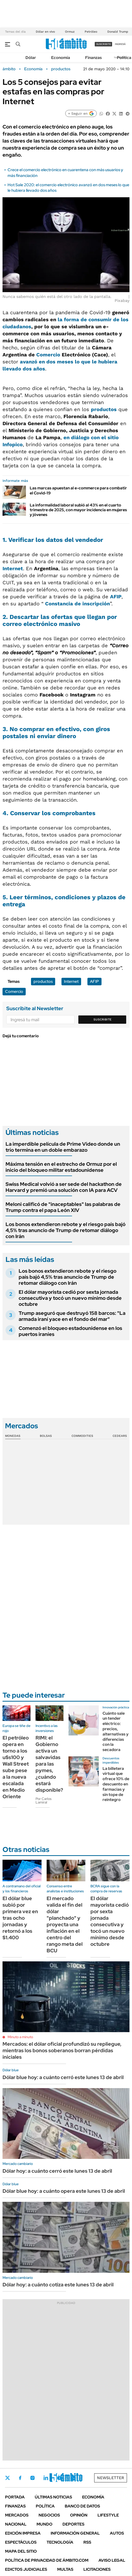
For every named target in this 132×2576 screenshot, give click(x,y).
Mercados (16, 2515)
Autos (117, 2533)
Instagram (32, 2478)
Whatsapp (73, 2478)
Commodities (82, 1436)
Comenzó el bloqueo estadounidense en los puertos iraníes (70, 1331)
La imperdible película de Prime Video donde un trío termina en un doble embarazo (63, 1147)
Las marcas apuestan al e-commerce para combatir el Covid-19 (78, 490)
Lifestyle (108, 2515)
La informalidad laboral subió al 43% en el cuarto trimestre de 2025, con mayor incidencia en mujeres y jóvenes (78, 509)
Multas (65, 2569)
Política (124, 57)
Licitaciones (97, 2569)
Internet (13, 568)
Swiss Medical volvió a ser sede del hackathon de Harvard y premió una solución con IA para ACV (64, 1187)
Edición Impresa (23, 2533)
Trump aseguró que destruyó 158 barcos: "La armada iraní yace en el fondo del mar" (72, 1316)
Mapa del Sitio (21, 2551)
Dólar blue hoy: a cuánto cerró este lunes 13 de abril (63, 2077)
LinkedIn (46, 2478)
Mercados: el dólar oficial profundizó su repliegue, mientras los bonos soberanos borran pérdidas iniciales (62, 2050)
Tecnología (60, 2542)
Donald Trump (117, 31)
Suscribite (102, 1019)
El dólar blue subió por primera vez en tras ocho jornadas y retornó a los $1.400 (20, 1918)
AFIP (115, 597)
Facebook (20, 2478)
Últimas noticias (53, 2497)
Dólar (30, 57)
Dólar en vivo (45, 31)
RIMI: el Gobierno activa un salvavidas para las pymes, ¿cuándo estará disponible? (49, 1763)
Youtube (59, 2478)
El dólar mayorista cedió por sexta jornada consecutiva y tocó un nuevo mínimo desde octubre (70, 1298)
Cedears (120, 1436)
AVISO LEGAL (111, 2560)
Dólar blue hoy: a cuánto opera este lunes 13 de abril (64, 2191)
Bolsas (46, 1436)
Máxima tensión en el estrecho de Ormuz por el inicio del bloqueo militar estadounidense (61, 1167)
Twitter (7, 2478)
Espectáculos (21, 2542)
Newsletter (110, 2477)
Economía (60, 57)
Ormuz (70, 31)
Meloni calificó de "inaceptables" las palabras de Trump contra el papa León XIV (63, 1207)
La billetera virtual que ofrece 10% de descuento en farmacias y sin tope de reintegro (116, 1784)
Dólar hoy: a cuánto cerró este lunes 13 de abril (57, 2171)
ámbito (9, 69)
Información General (75, 2533)
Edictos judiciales (26, 2569)
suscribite (103, 44)
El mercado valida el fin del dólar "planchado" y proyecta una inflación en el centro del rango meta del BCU (65, 1924)
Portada (15, 2497)
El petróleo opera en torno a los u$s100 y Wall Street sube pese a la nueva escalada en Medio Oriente (16, 1767)
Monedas (12, 1436)
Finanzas (93, 57)
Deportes (73, 2524)
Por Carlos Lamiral (44, 1800)
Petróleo (91, 31)
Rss (87, 2542)
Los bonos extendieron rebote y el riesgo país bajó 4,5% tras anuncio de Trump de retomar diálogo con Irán (65, 1230)
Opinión (78, 2515)
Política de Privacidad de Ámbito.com (46, 2560)
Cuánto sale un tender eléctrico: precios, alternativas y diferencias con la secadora (115, 1732)
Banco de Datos (82, 2506)
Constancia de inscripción (77, 604)
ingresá (120, 44)
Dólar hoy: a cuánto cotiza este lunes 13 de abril (58, 2284)
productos (60, 69)
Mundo (44, 2524)
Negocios (49, 2515)
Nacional (15, 2524)
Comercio (48, 355)
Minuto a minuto (20, 2037)
